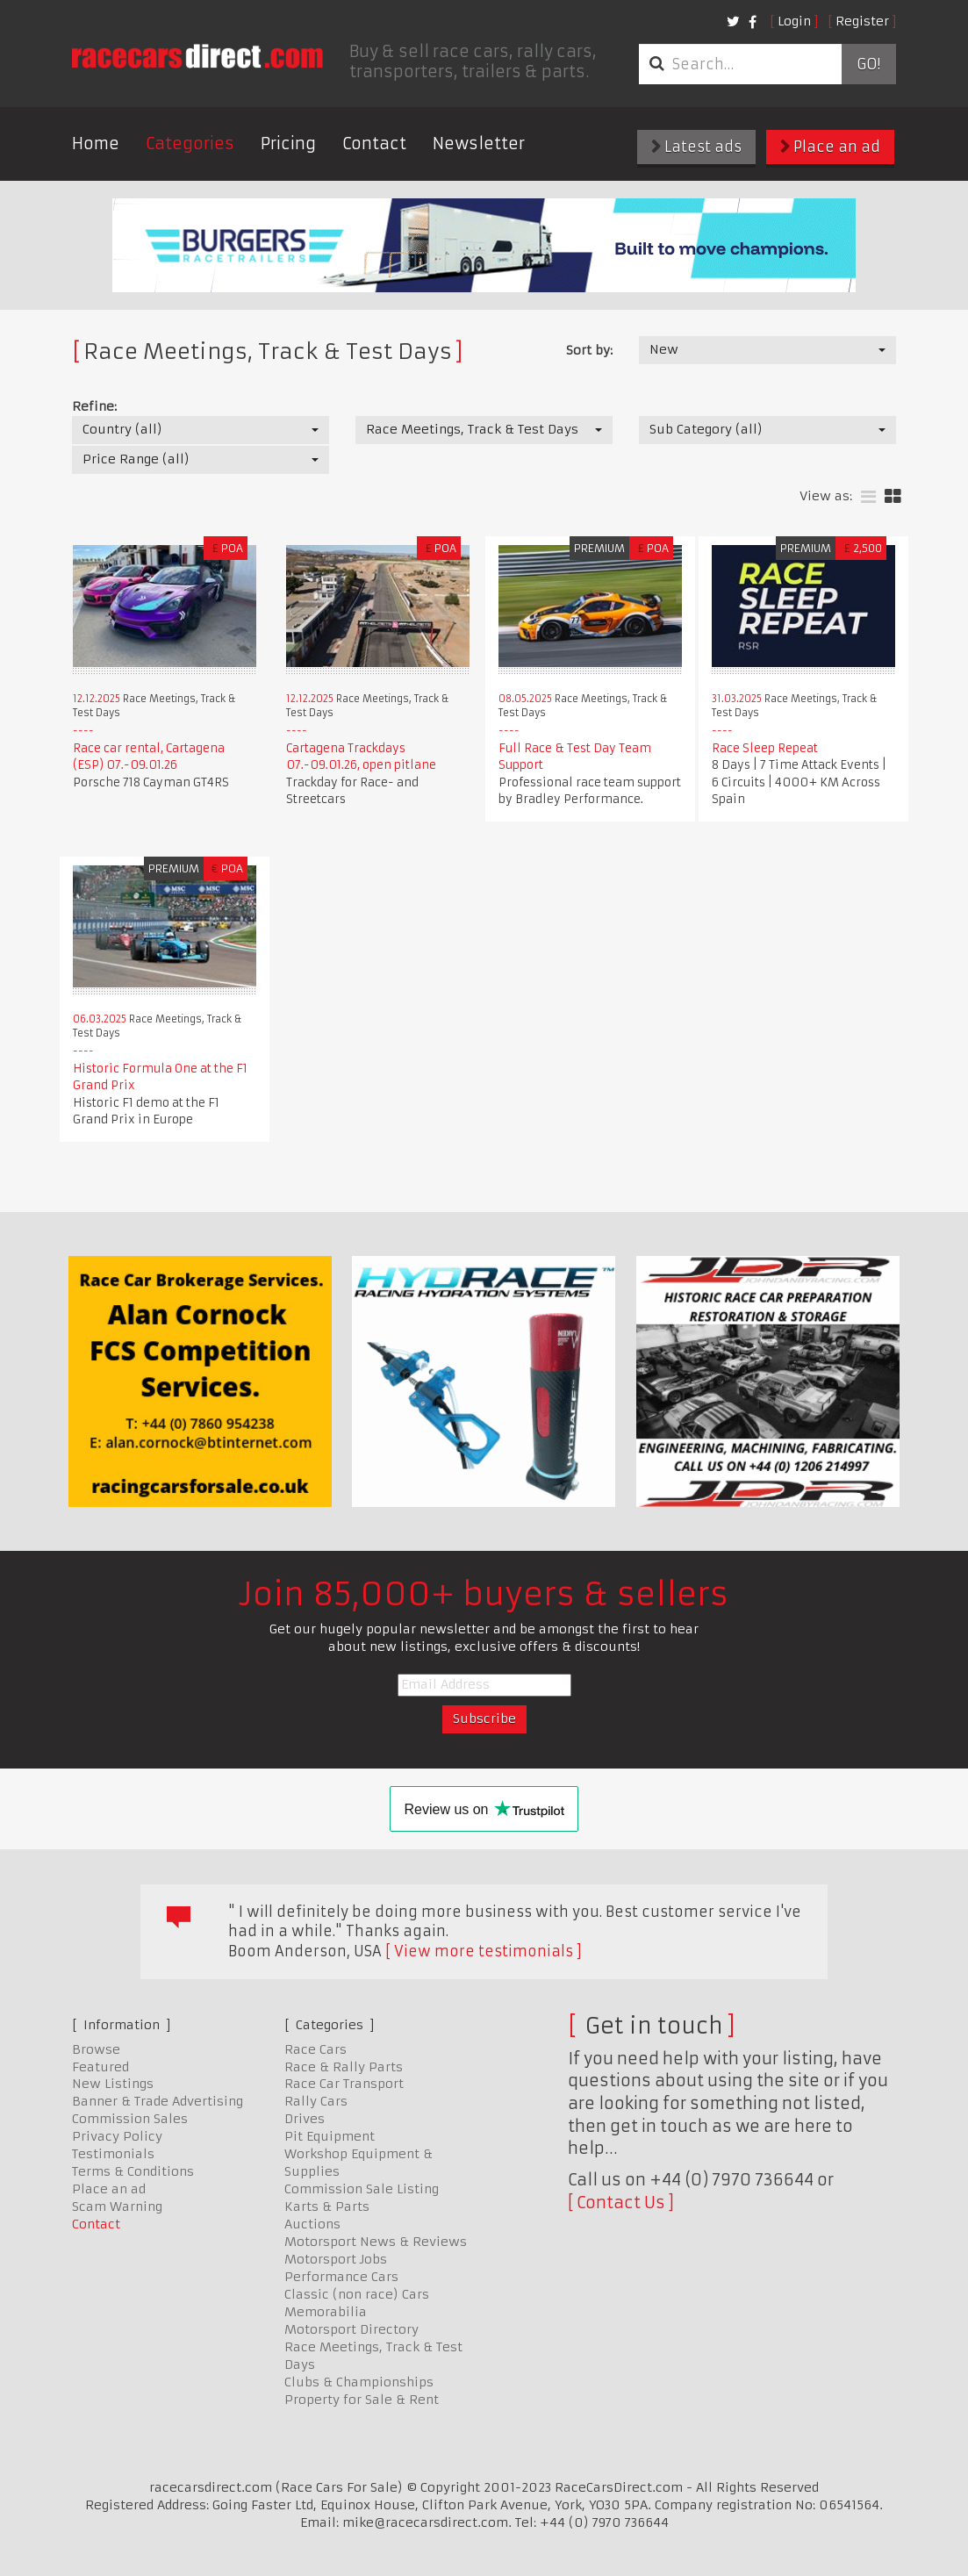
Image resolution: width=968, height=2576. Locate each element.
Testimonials (113, 2154)
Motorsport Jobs (335, 2259)
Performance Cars (341, 2277)
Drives (304, 2119)
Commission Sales (130, 2119)
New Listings (113, 2084)
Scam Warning (117, 2206)
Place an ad (830, 146)
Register (862, 21)
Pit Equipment (329, 2136)
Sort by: (589, 350)
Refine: (94, 406)
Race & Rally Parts (343, 2067)
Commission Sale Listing (361, 2189)
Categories (190, 143)
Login (794, 21)
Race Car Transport (344, 2084)
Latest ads (696, 146)
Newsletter (479, 143)
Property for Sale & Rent (361, 2399)
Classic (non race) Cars (356, 2294)
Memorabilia (325, 2312)
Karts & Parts (326, 2206)
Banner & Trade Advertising (157, 2101)
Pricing (288, 143)
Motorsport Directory (351, 2329)
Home (95, 143)
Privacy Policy (117, 2136)
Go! (868, 64)
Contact (374, 143)
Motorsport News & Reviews (375, 2242)
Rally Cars (316, 2101)
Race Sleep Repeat (765, 748)
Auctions (312, 2224)
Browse (96, 2049)
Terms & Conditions (133, 2171)
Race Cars (315, 2049)
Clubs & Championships (359, 2382)
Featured (100, 2067)
